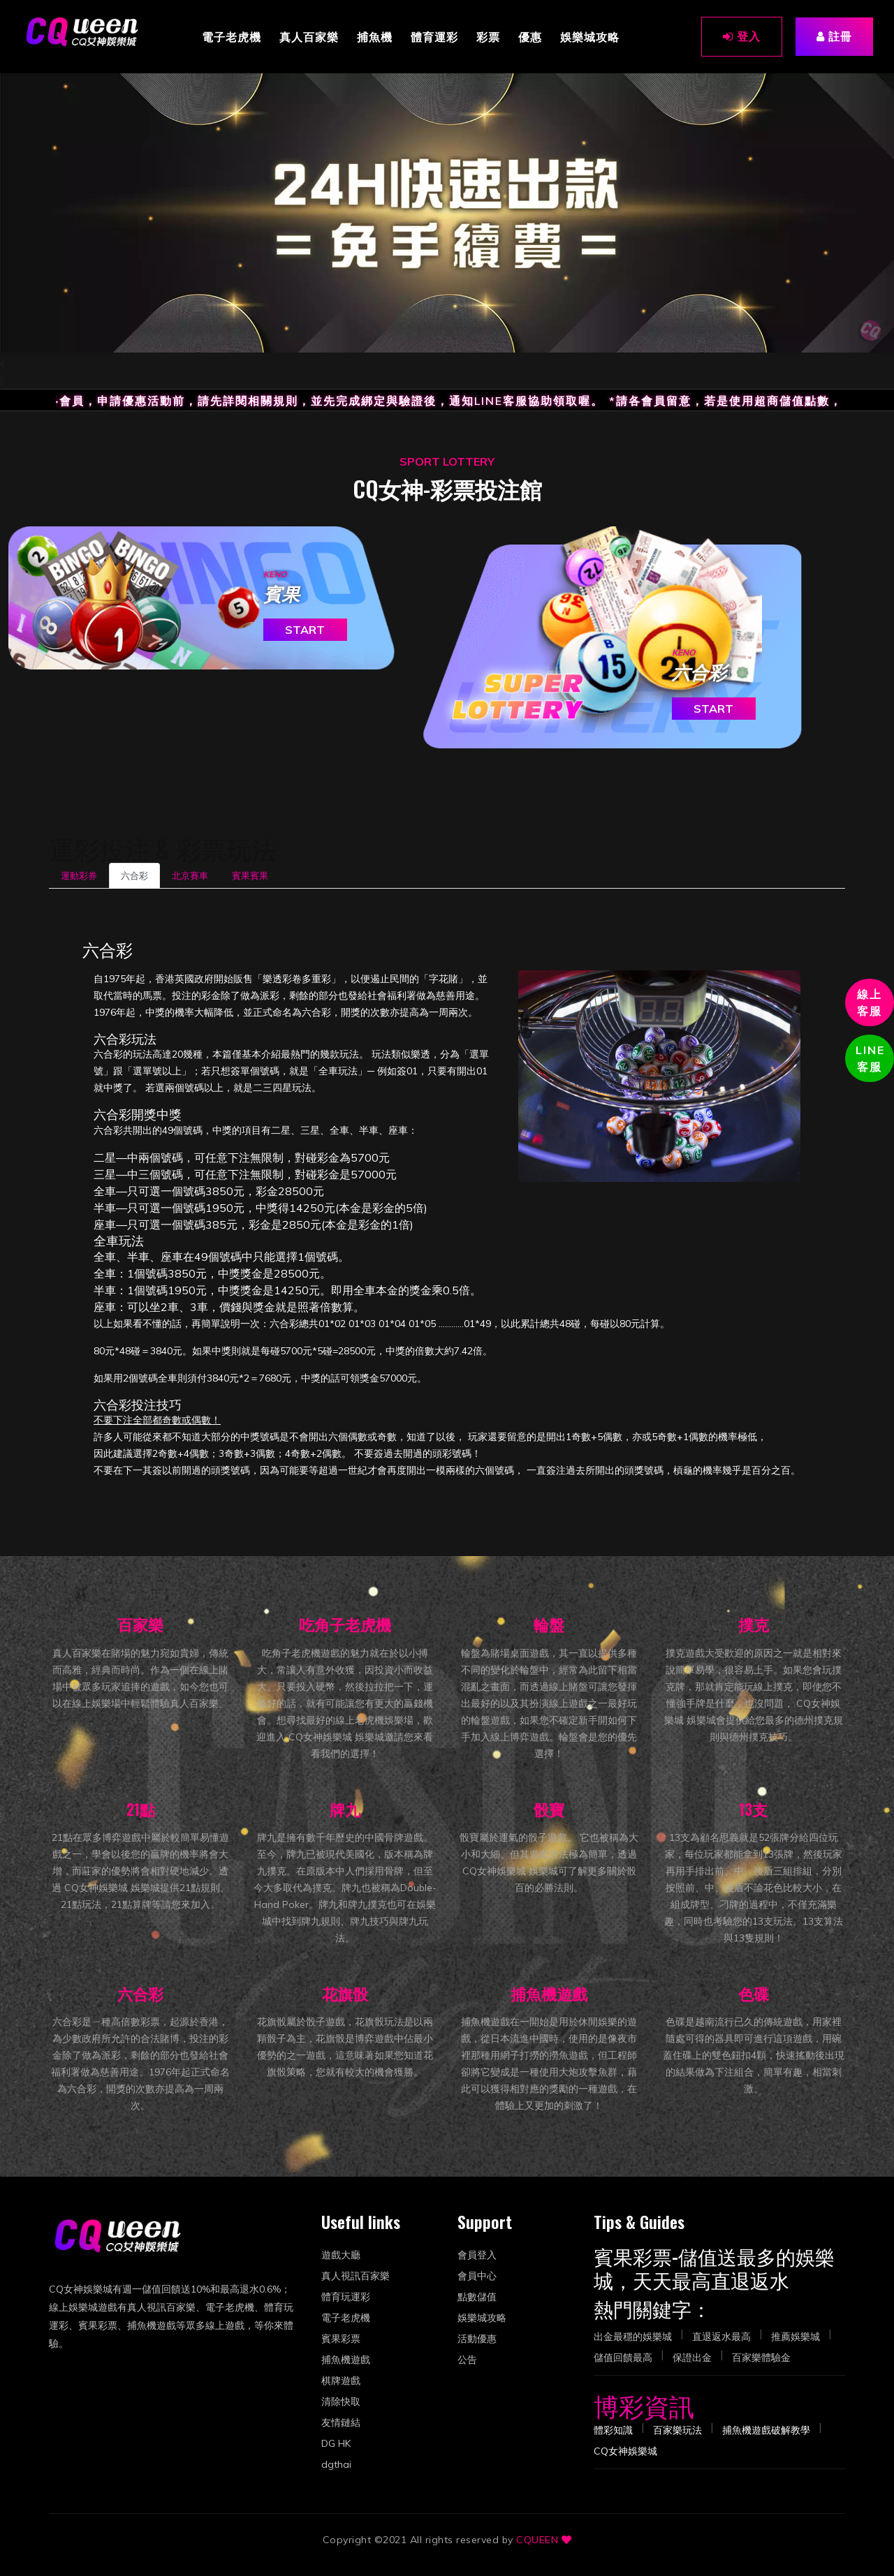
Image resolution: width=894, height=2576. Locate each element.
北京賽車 (190, 875)
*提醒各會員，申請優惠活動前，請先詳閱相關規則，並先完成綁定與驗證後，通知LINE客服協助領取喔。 (319, 401)
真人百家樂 (309, 36)
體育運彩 (434, 36)
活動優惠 (477, 2338)
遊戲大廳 (340, 2255)
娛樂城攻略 (590, 36)
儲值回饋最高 (623, 2357)
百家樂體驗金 (761, 2357)
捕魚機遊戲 (345, 2359)
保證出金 (692, 2357)
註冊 (834, 36)
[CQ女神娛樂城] (83, 31)
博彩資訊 (644, 2404)
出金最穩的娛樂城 (633, 2336)
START (305, 630)
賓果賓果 (250, 875)
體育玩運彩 (345, 2296)
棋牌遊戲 (340, 2380)
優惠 (530, 36)
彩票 (488, 36)
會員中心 (477, 2276)
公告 (467, 2359)
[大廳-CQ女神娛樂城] (625, 2451)
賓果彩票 (340, 2338)
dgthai (336, 2464)
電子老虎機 (231, 36)
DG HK (336, 2443)
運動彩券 (79, 875)
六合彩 (134, 875)
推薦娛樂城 (795, 2336)
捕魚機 (375, 36)
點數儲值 (477, 2296)
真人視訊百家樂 (355, 2276)
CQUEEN (537, 2539)
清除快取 (340, 2401)
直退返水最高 (721, 2336)
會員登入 (477, 2255)
